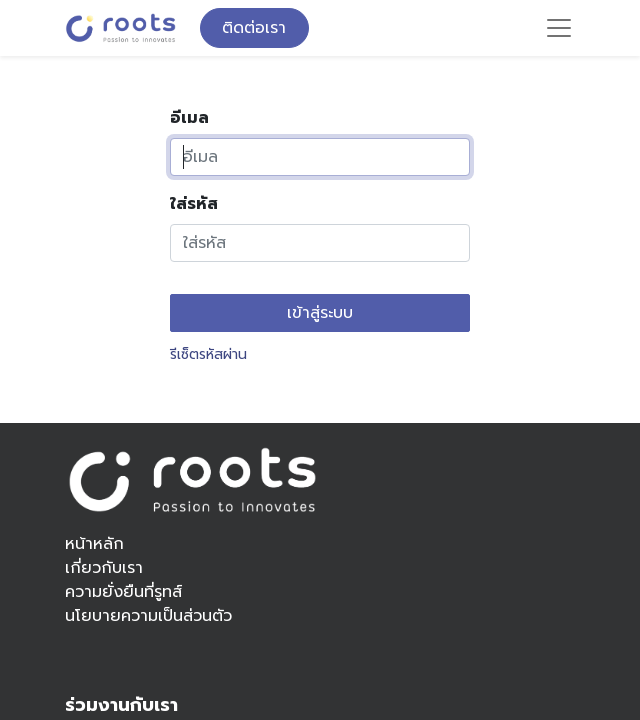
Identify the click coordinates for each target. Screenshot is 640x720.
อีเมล (189, 118)
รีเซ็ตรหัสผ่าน (208, 354)
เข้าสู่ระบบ (320, 313)
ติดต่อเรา (254, 28)
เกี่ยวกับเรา (104, 568)
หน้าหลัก (94, 544)
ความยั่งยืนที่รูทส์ (123, 592)
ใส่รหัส (194, 204)
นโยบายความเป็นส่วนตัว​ (148, 616)
